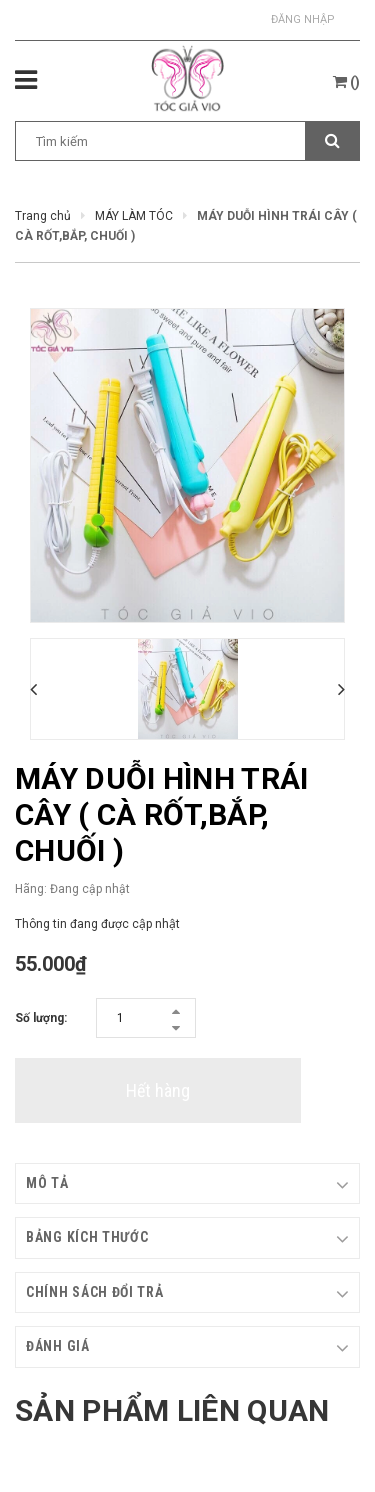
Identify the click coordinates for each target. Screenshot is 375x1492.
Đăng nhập (303, 19)
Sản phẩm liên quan (172, 1410)
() (346, 82)
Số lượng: (41, 1018)
